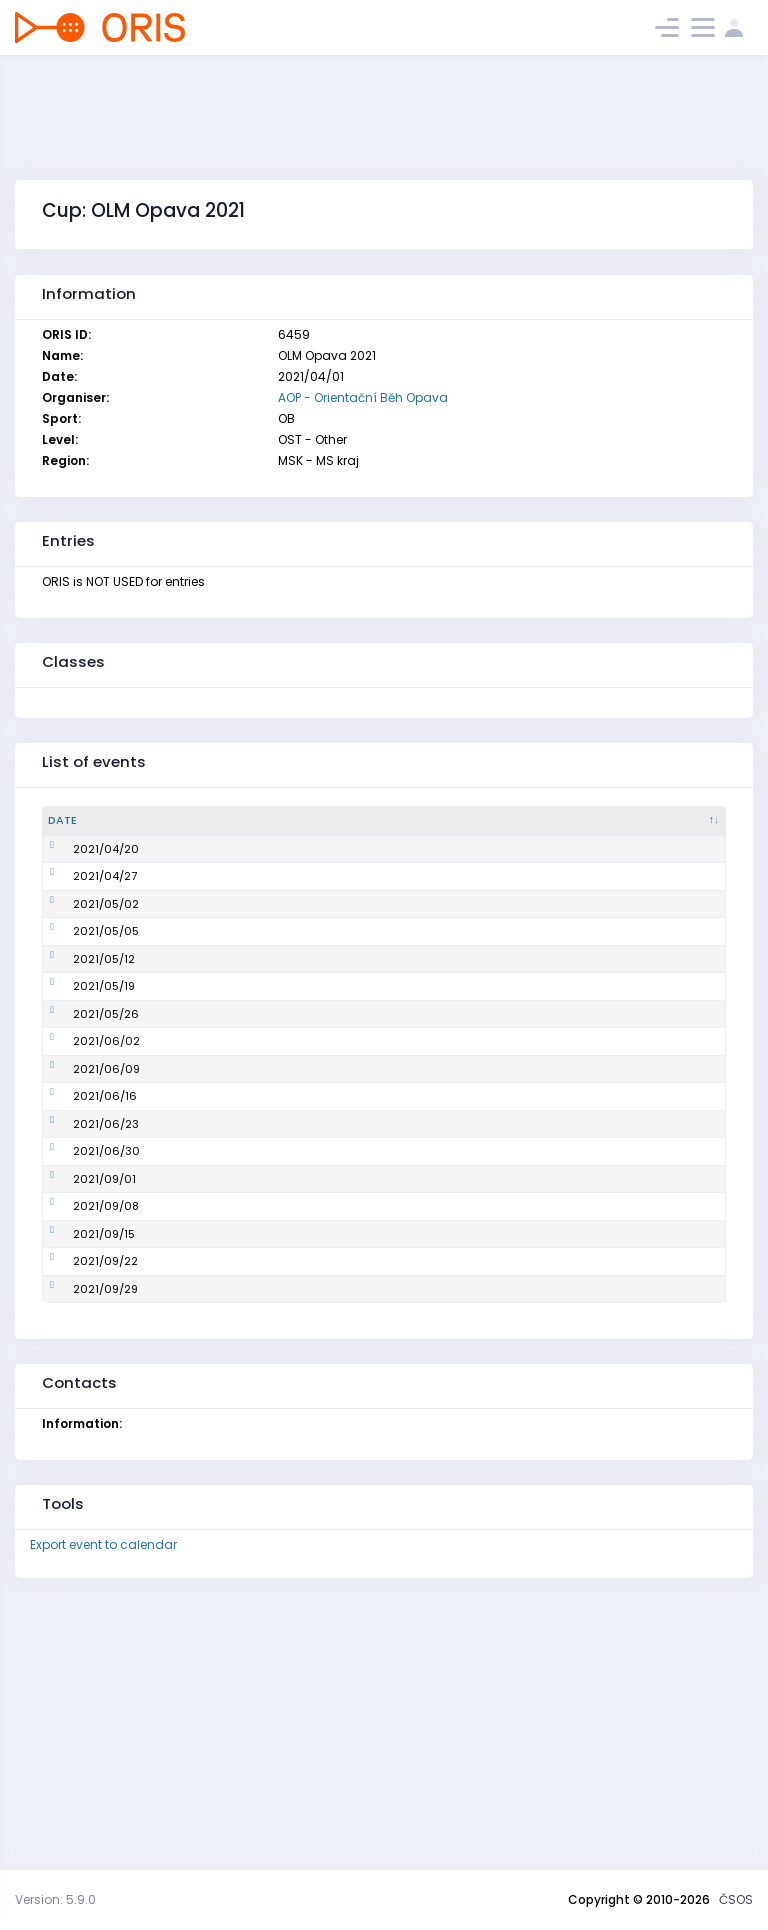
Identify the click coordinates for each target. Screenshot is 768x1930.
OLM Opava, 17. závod (278, 1261)
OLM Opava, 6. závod (277, 959)
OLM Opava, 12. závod (278, 1124)
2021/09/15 (79, 1234)
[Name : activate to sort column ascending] (359, 821)
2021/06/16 (80, 1096)
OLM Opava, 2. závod (276, 849)
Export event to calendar (103, 1544)
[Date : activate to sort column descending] (128, 821)
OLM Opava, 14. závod (278, 1179)
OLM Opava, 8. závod (276, 1014)
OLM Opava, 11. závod (277, 1096)
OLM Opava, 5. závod (276, 931)
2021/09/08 (81, 1206)
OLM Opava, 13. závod (278, 1151)
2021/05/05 (81, 931)
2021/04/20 (81, 849)
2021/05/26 (81, 1014)
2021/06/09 (81, 1069)
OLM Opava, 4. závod (276, 904)
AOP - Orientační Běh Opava (363, 397)
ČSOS (736, 1899)
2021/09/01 (79, 1179)
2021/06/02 (81, 1041)
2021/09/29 (80, 1289)
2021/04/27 (80, 876)
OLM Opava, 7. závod (276, 986)
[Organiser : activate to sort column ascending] (615, 821)
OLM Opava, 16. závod (279, 1234)
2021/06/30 (81, 1151)
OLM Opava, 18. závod (278, 1289)
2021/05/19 (79, 986)
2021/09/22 (80, 1261)
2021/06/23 (81, 1124)
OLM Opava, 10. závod (279, 1069)
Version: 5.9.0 (55, 1899)
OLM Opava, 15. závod (278, 1206)
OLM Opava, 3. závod (276, 876)
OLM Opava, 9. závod (276, 1041)
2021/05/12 (79, 959)
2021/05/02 (81, 904)
